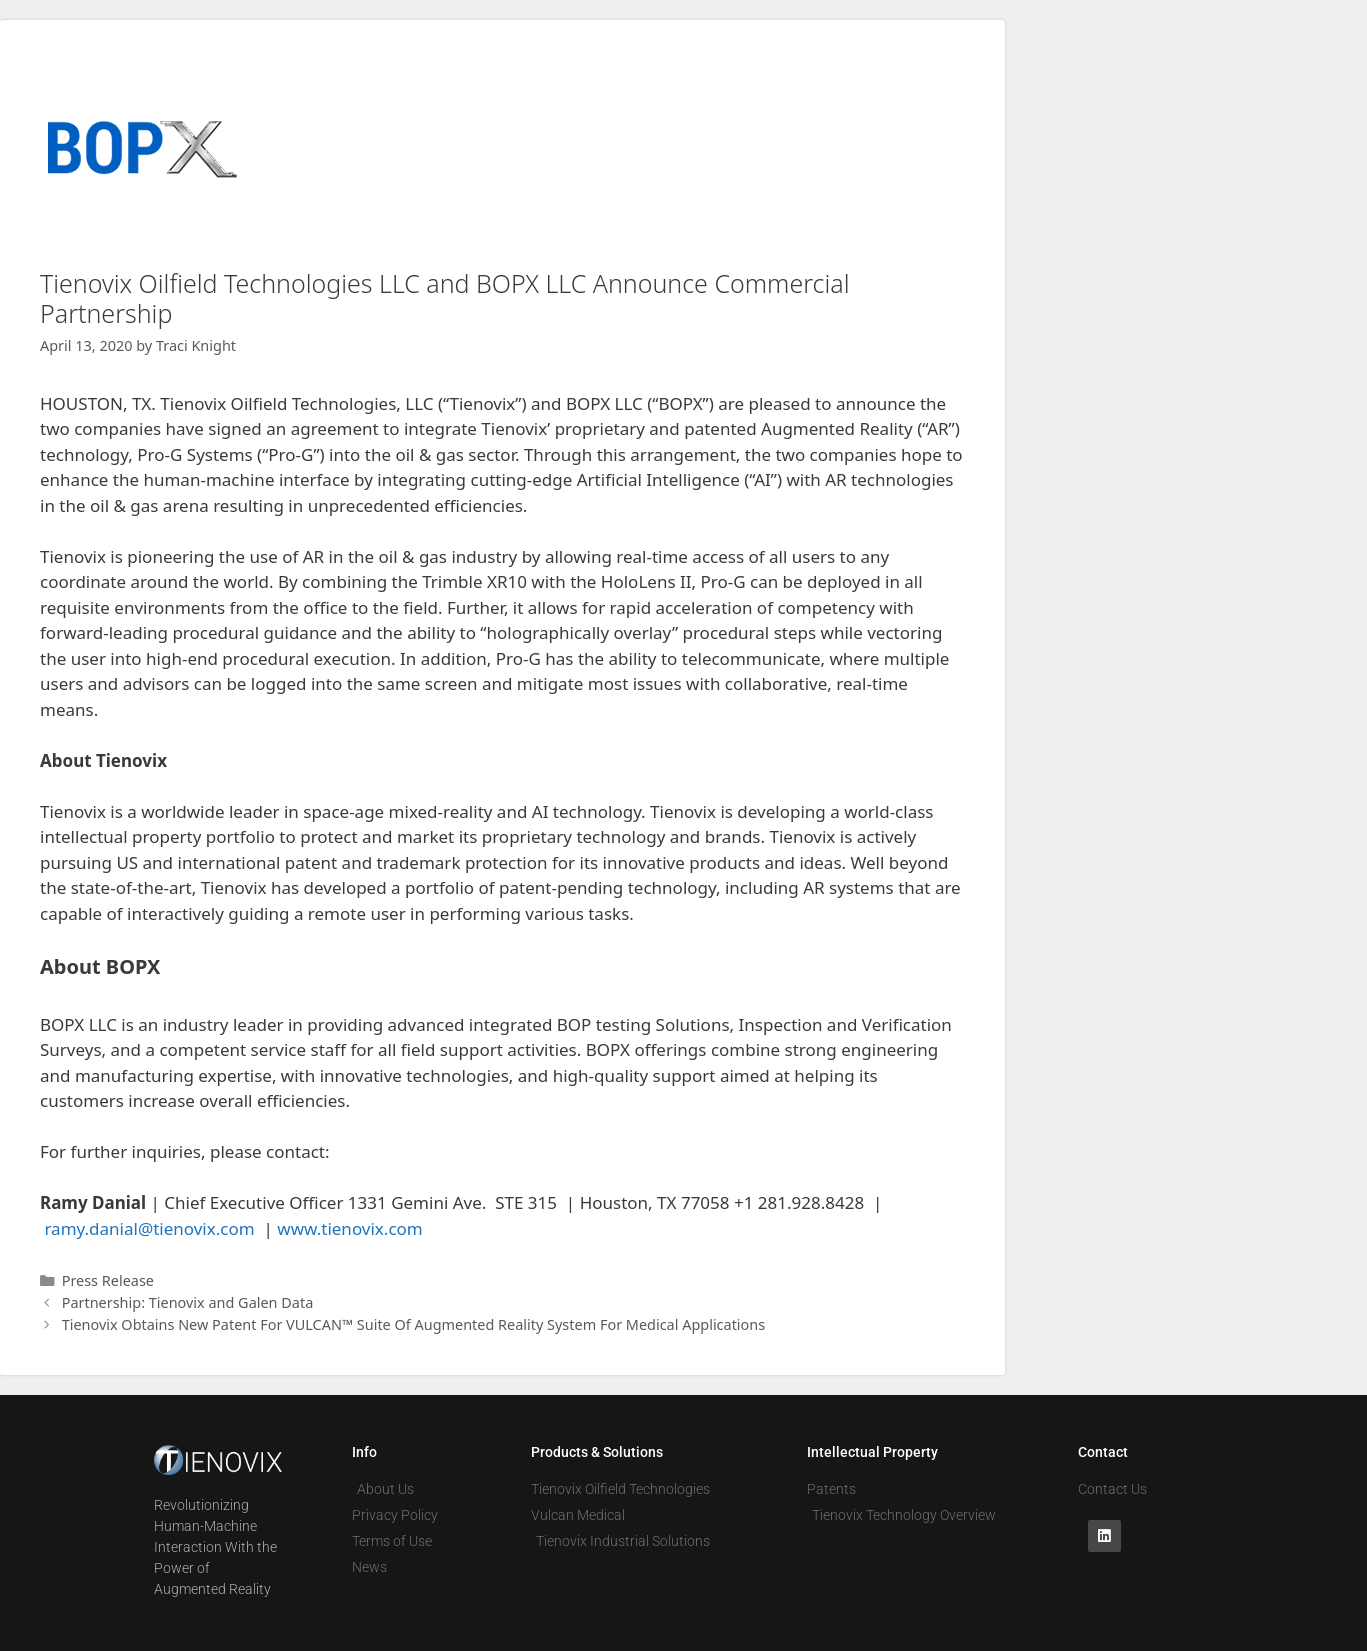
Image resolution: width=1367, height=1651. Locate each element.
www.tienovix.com (349, 1228)
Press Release (108, 1280)
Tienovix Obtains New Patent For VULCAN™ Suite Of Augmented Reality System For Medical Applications (414, 1324)
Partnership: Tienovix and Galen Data (188, 1302)
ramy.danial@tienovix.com (149, 1228)
